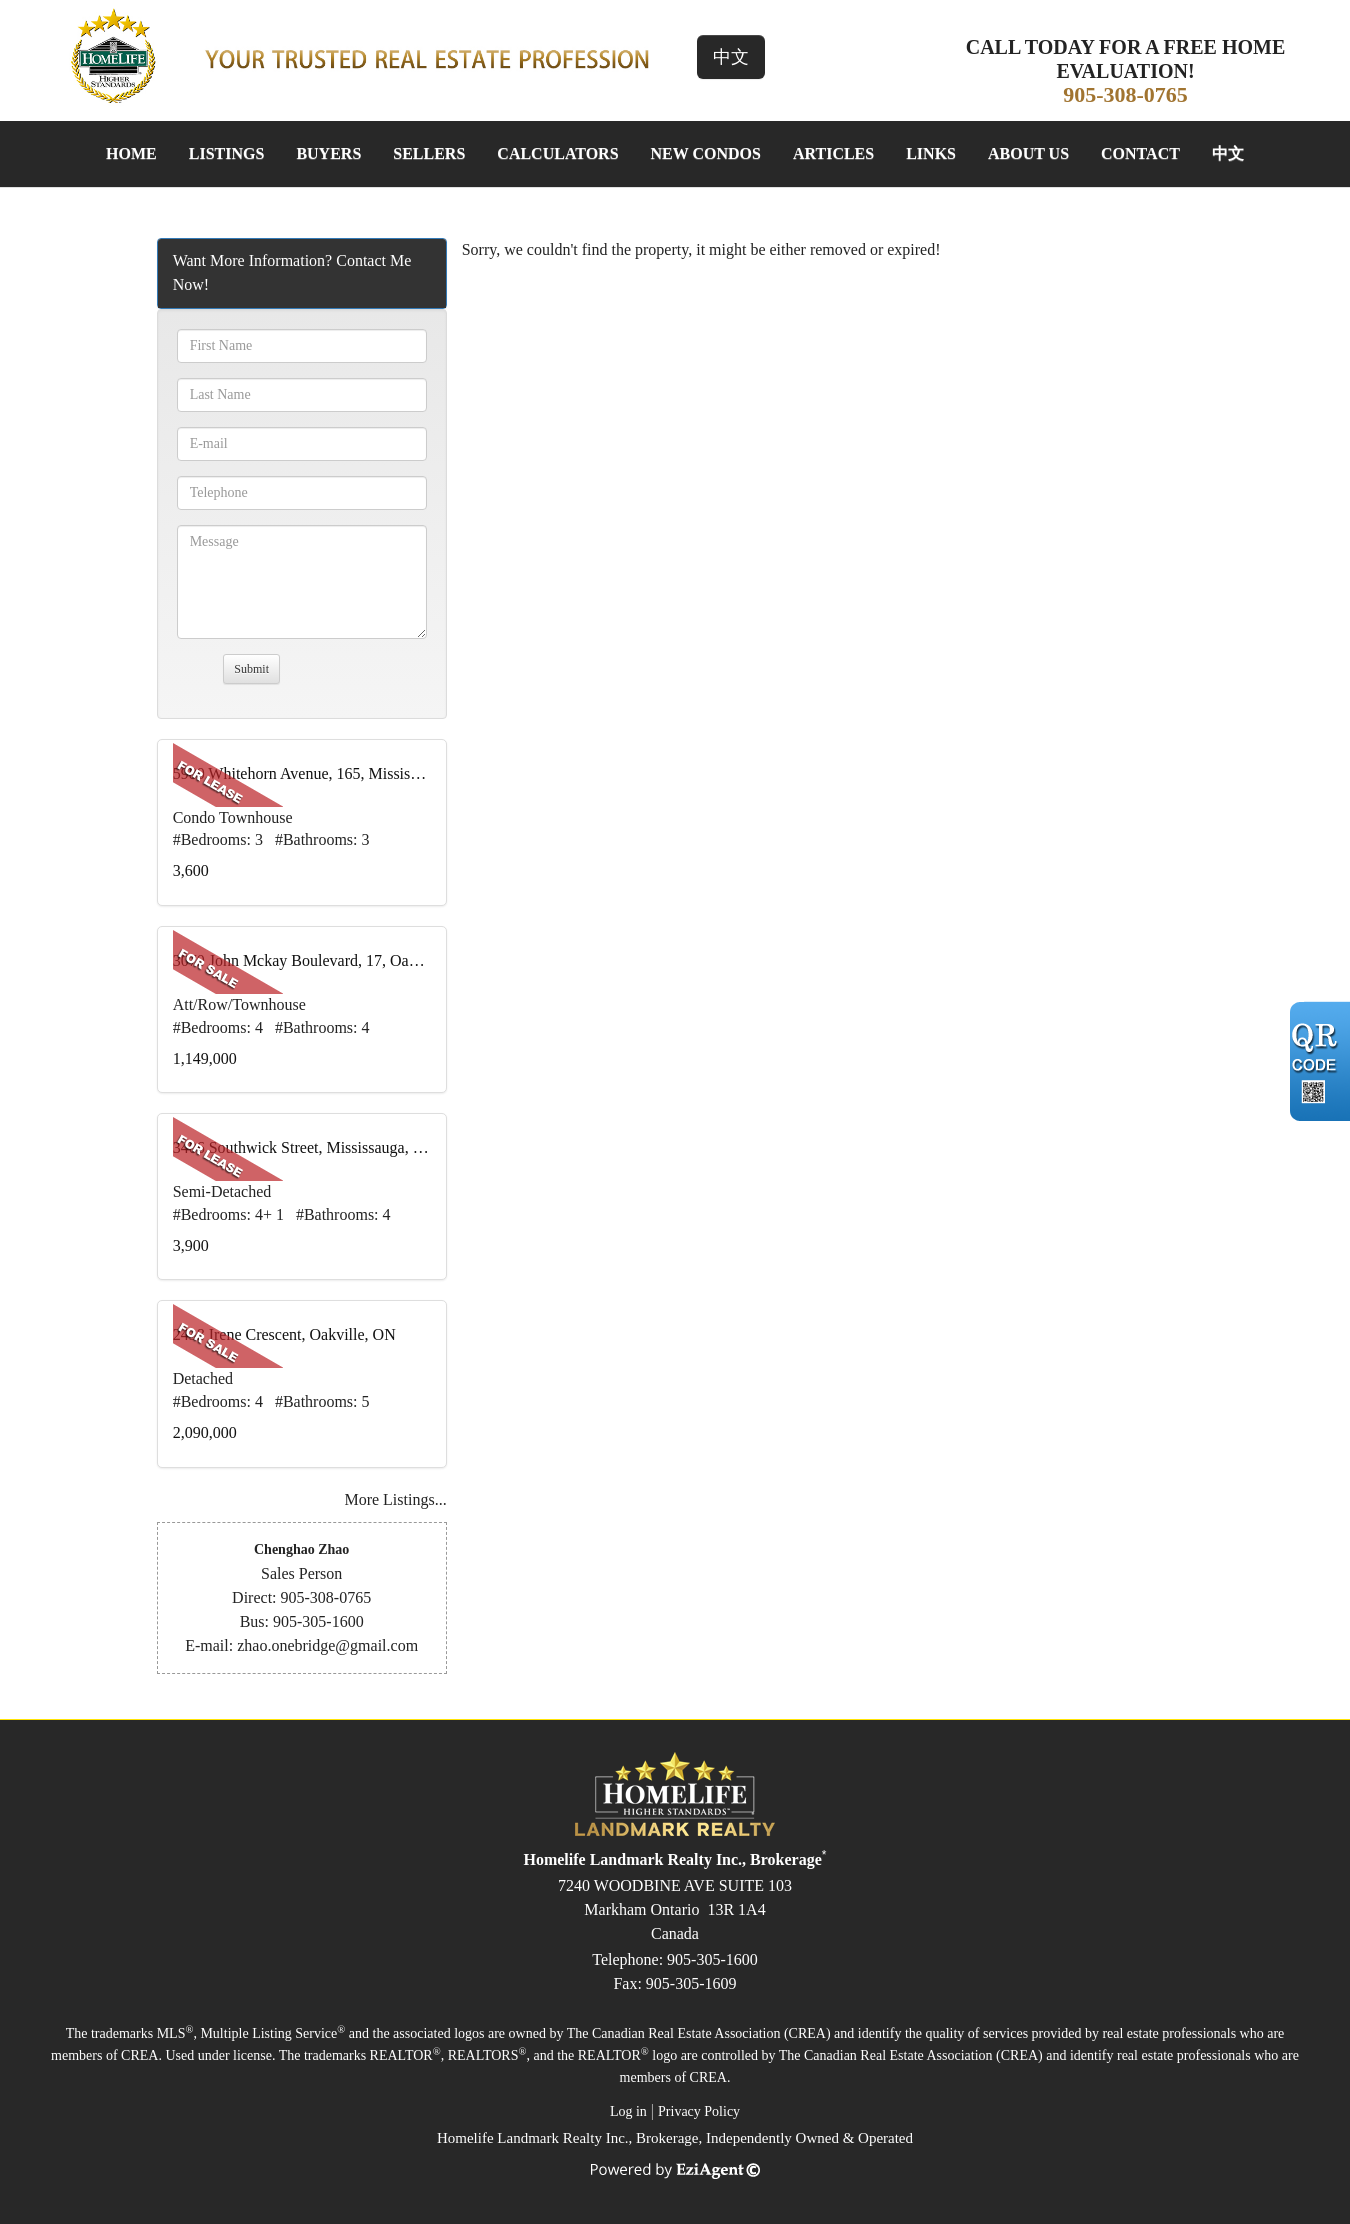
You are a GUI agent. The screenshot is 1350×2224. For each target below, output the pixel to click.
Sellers (429, 153)
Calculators (557, 153)
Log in (628, 2111)
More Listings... (395, 1499)
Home (131, 153)
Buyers (328, 153)
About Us (1028, 153)
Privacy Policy (699, 2111)
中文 (731, 57)
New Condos (706, 153)
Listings (227, 153)
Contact (1140, 153)
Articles (833, 153)
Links (931, 153)
